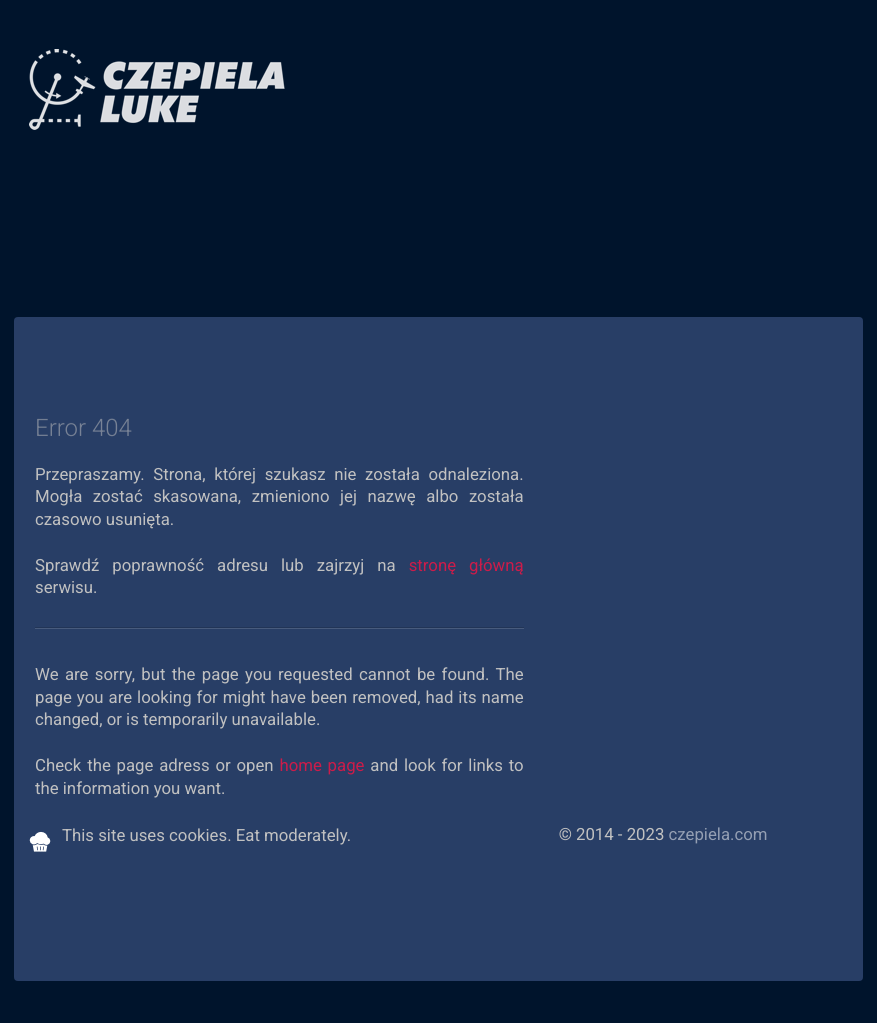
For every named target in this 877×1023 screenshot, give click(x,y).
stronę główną (466, 566)
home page (321, 766)
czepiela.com (718, 835)
